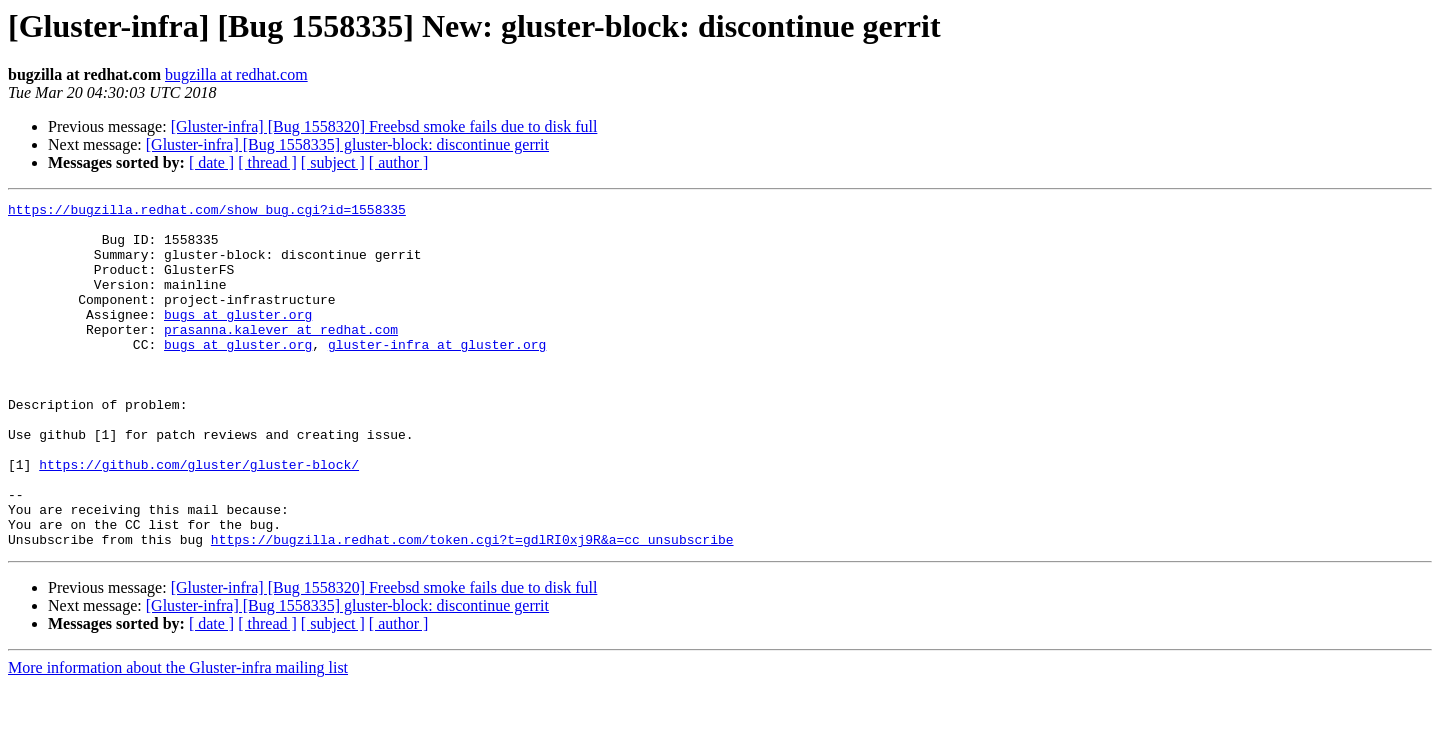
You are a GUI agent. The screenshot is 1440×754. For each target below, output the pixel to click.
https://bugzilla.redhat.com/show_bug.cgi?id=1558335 (207, 212)
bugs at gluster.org (238, 338)
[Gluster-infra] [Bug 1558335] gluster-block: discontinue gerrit (347, 144)
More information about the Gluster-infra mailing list (178, 736)
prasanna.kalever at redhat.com (281, 356)
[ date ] (211, 162)
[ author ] (399, 162)
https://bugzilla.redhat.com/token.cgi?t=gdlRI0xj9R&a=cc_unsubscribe (472, 608)
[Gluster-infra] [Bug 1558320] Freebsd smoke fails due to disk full (384, 126)
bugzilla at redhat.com (236, 74)
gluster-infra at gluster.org (437, 374)
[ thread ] (267, 162)
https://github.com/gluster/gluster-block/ (199, 518)
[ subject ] (333, 162)
